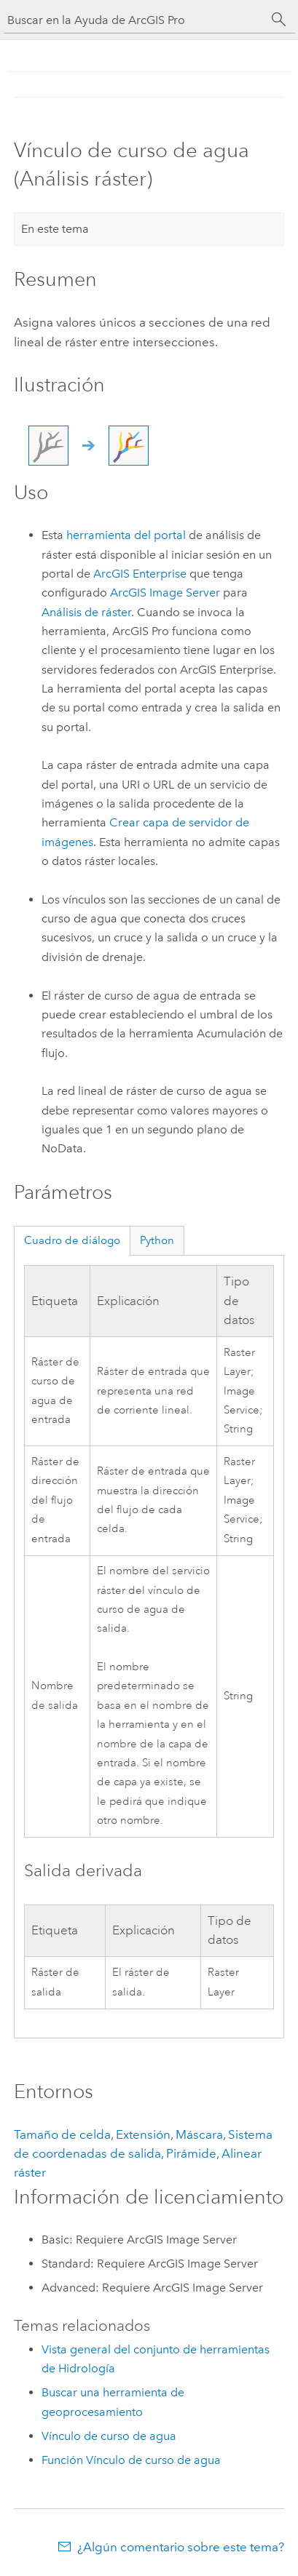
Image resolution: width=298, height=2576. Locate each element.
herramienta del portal (126, 535)
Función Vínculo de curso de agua (131, 2460)
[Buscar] (279, 19)
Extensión (143, 2134)
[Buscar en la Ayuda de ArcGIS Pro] (135, 20)
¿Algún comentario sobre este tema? (180, 2547)
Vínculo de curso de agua (109, 2436)
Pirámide (191, 2153)
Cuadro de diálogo (72, 1240)
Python (157, 1240)
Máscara (199, 2134)
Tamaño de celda (62, 2134)
